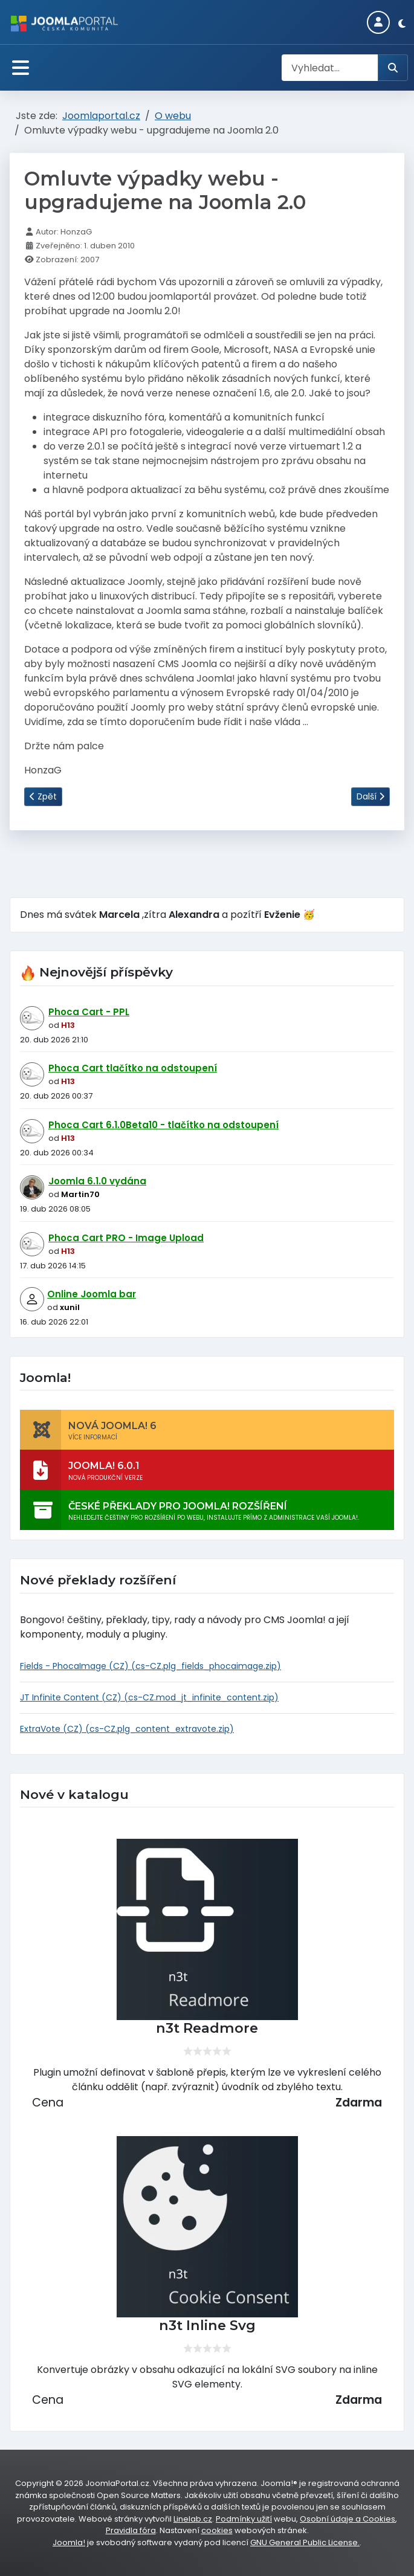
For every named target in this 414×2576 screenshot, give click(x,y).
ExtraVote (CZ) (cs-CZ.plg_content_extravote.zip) (127, 1729)
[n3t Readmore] (207, 1929)
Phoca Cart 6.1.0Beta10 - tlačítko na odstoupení (163, 1125)
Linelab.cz (192, 2519)
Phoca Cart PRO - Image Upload (126, 1238)
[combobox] (330, 67)
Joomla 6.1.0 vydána (97, 1181)
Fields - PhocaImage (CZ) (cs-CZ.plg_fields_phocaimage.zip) (150, 1666)
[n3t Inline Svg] (207, 2226)
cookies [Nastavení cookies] (217, 2530)
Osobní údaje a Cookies (347, 2519)
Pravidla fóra (131, 2530)
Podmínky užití (244, 2519)
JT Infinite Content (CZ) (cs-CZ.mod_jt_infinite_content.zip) (149, 1697)
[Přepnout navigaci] (20, 68)
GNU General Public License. (305, 2542)
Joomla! (69, 2542)
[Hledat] (393, 67)
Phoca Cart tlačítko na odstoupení (132, 1068)
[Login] (378, 22)
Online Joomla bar (91, 1294)
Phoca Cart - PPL (88, 1012)
